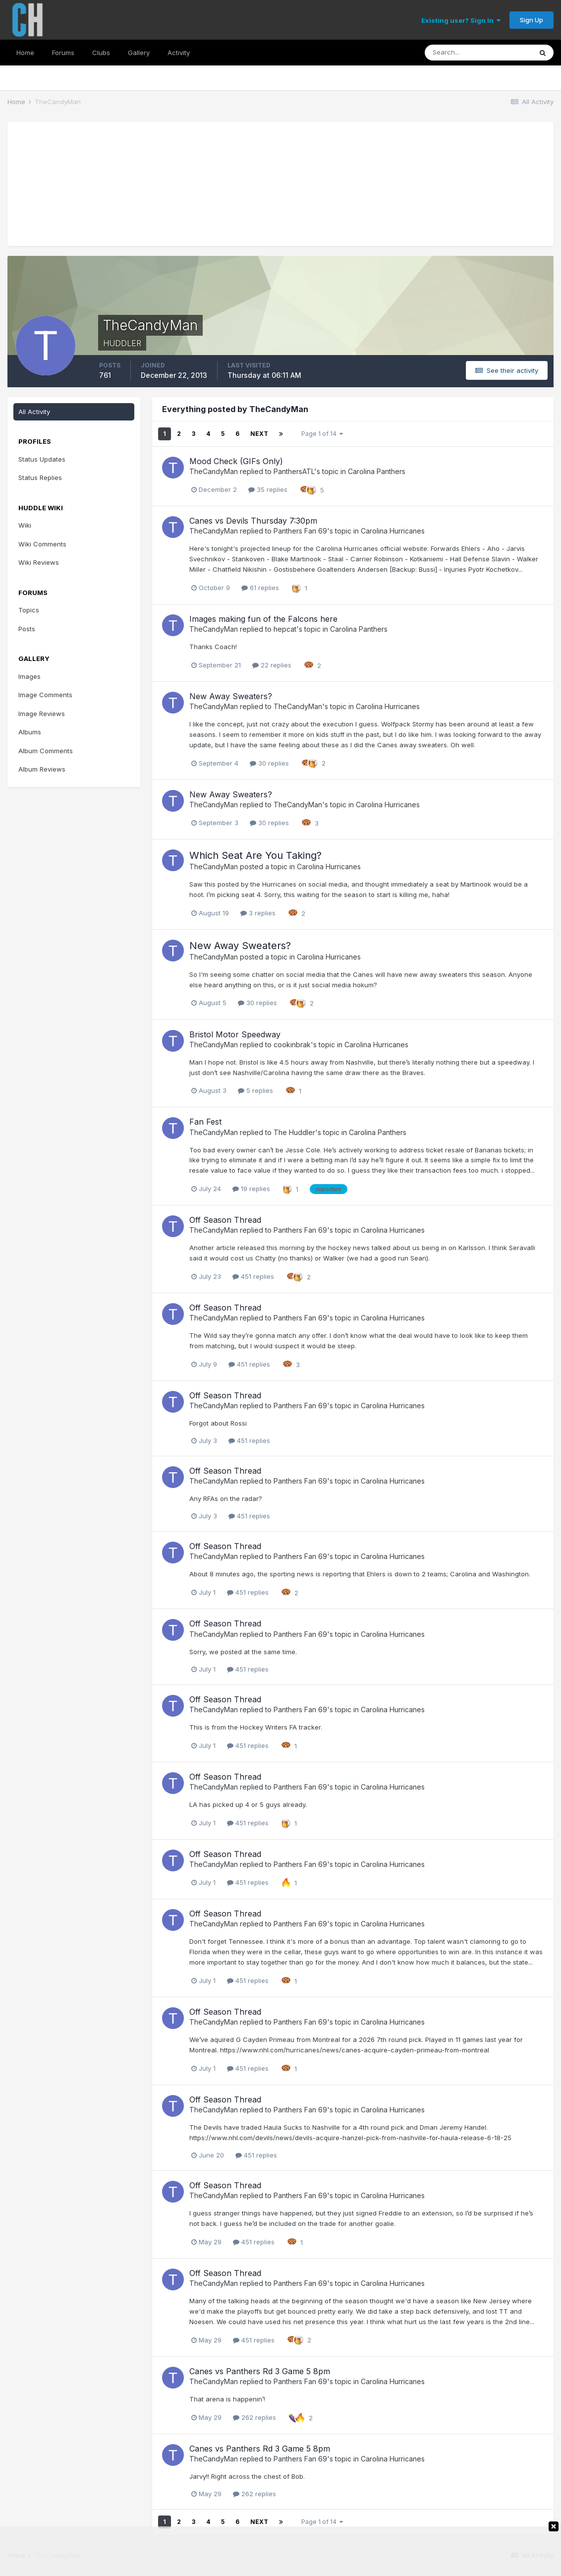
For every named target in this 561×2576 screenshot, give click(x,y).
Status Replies (40, 477)
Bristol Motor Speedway (234, 1034)
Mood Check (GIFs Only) (236, 461)
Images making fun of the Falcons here (263, 619)
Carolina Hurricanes (393, 531)
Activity (179, 53)
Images (29, 676)
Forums (63, 53)
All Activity (34, 412)
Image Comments (45, 695)
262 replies (254, 2417)
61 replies (260, 588)
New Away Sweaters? (230, 696)
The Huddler (294, 1132)
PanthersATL (294, 471)
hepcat (285, 629)
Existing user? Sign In (461, 20)
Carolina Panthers (376, 471)
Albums (29, 732)
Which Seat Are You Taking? (255, 855)
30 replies (269, 763)
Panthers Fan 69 (300, 531)
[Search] (478, 52)
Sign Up (531, 20)
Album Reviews (41, 769)
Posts (26, 629)
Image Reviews (41, 714)
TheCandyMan (213, 471)
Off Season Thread (225, 1220)
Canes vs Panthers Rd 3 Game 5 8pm (259, 2371)
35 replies (267, 489)
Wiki (24, 525)
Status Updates (41, 459)
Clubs (101, 53)
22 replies (271, 665)
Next (259, 433)
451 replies (253, 1276)
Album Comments (45, 751)
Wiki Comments (42, 544)
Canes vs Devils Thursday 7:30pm (253, 521)
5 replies (255, 1090)
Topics (28, 610)
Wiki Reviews (38, 562)
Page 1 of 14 (322, 433)
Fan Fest (205, 1122)
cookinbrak (292, 1044)
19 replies (251, 1189)
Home (25, 53)
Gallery (139, 53)
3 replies (258, 913)
